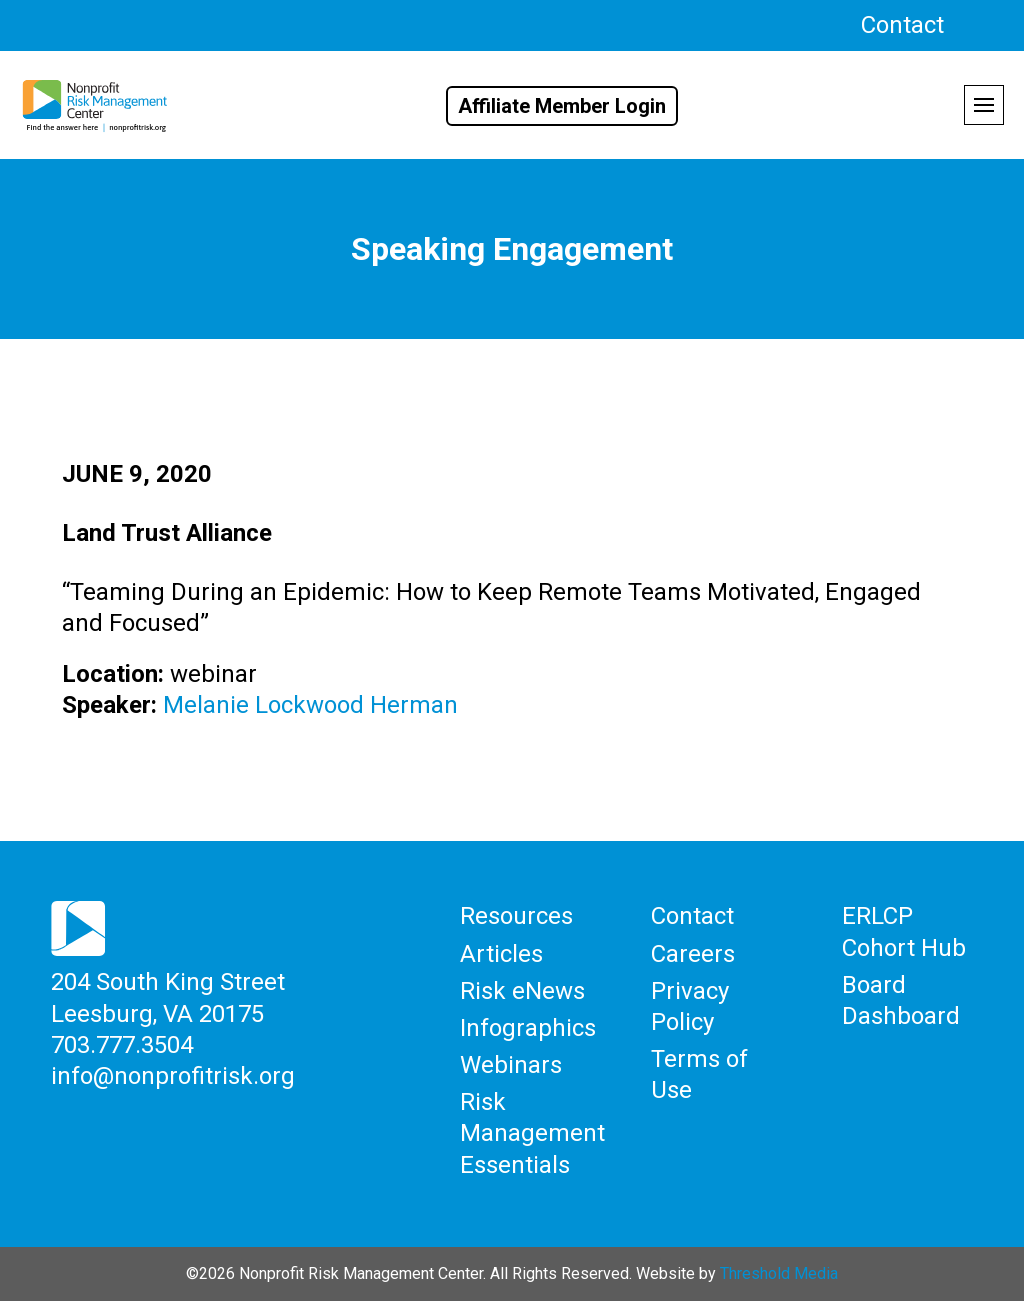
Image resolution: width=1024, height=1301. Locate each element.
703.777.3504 (122, 1045)
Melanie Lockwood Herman (310, 705)
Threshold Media (779, 1273)
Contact (902, 25)
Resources (516, 916)
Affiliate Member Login (562, 106)
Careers (693, 954)
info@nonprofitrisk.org (173, 1076)
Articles (501, 954)
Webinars (511, 1065)
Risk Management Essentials (532, 1133)
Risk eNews (522, 991)
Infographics (528, 1028)
